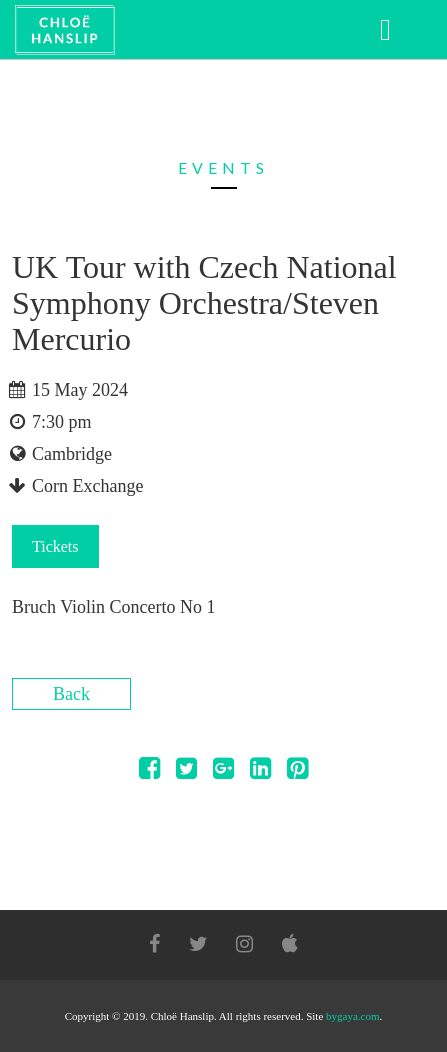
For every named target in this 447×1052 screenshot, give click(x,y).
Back (71, 694)
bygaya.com (352, 1016)
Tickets (55, 546)
